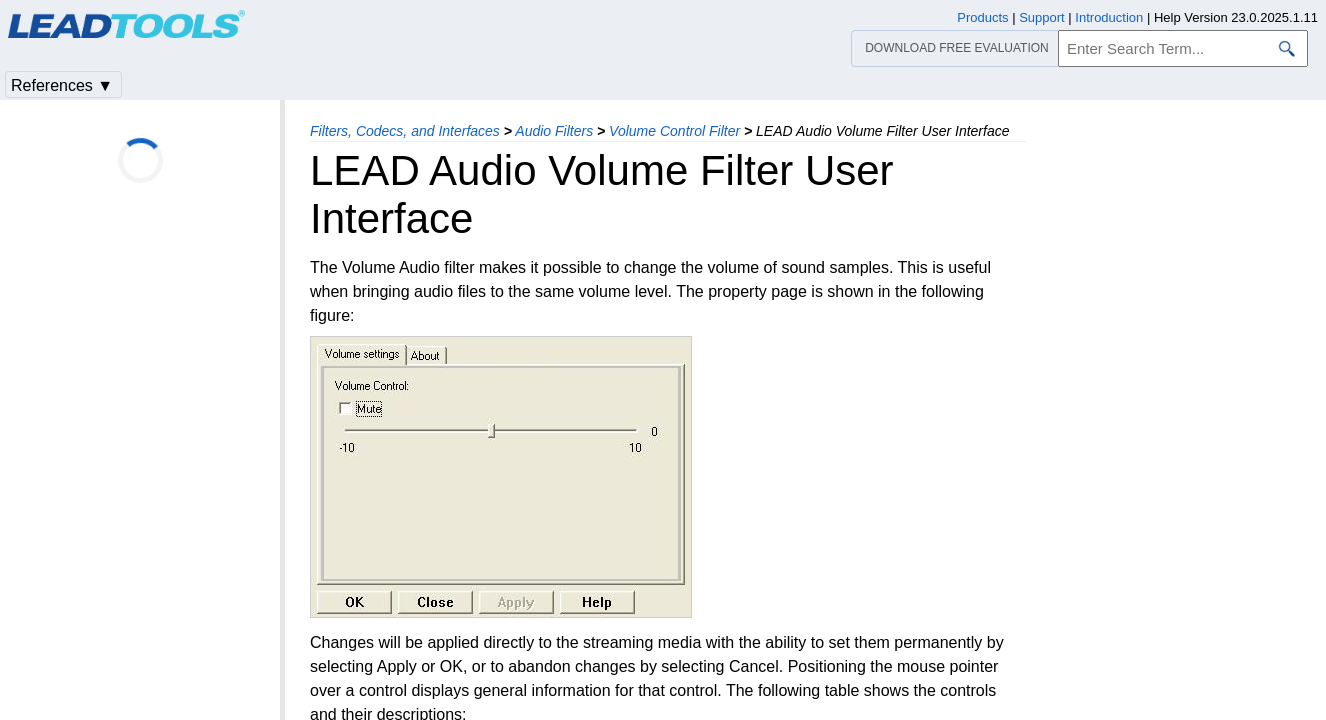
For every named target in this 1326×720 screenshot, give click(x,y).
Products (982, 17)
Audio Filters (554, 131)
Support (1042, 17)
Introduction (1109, 17)
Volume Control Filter (674, 131)
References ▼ (62, 85)
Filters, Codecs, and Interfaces (405, 131)
